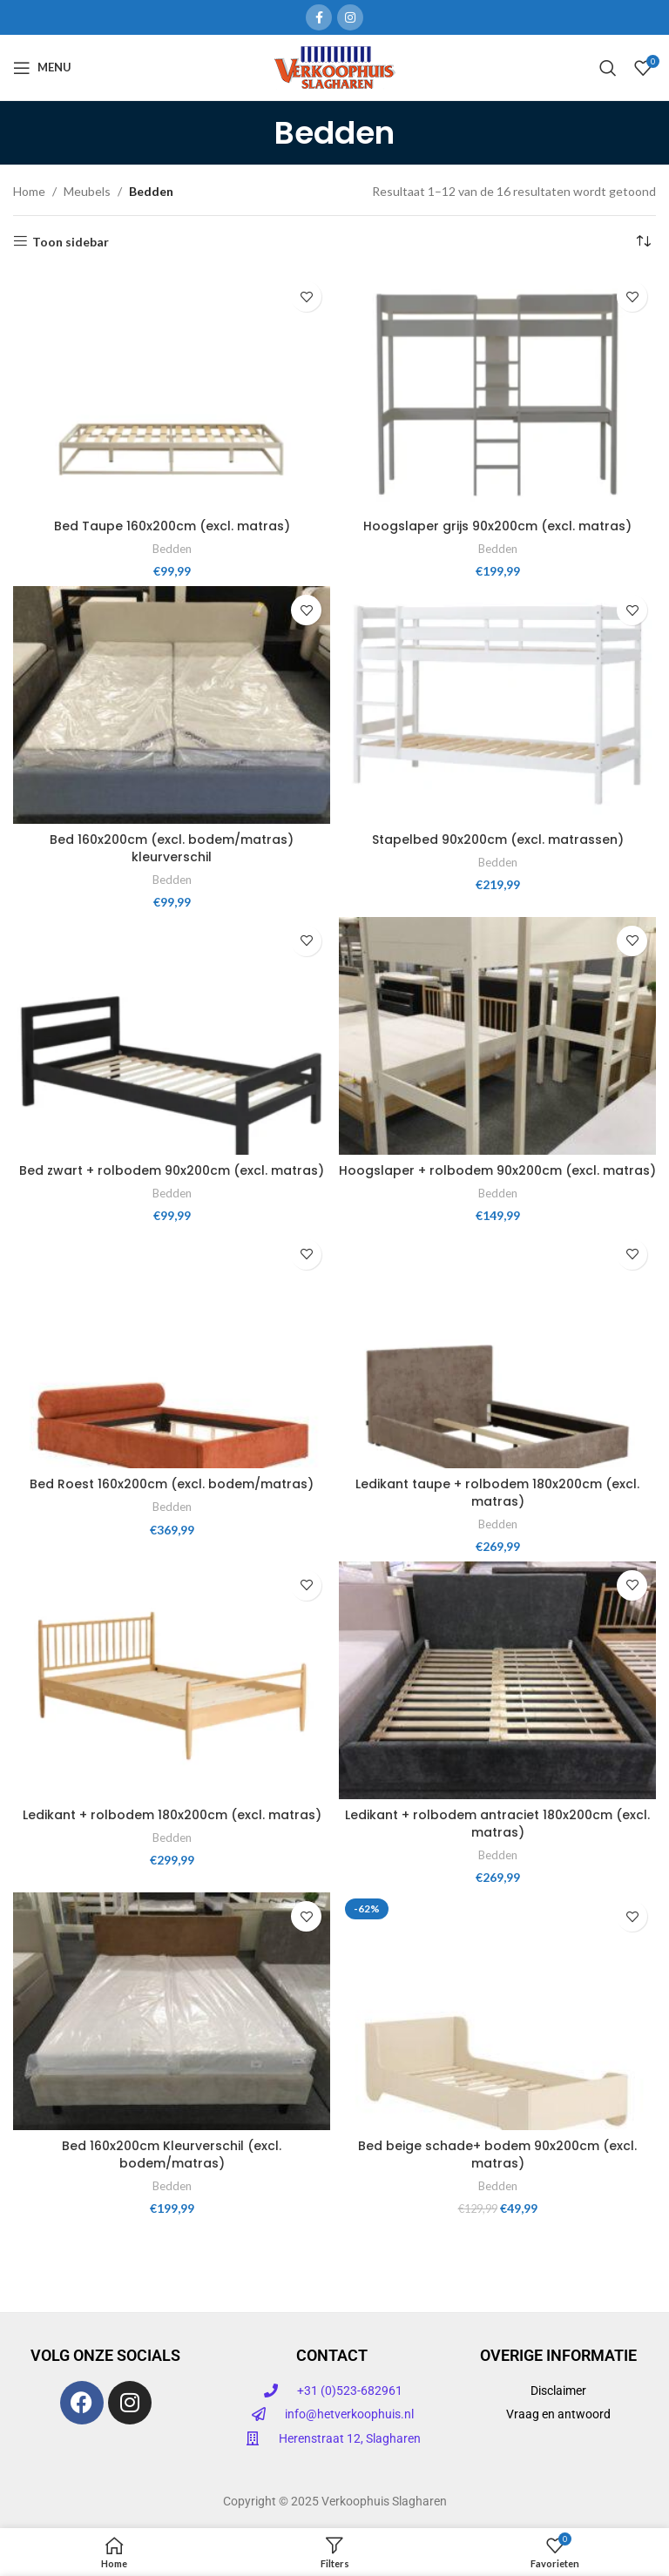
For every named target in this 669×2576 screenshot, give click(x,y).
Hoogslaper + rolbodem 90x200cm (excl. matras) (497, 1170)
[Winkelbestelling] (643, 242)
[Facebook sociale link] (319, 17)
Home (29, 191)
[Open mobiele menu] (42, 68)
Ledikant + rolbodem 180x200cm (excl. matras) (172, 1815)
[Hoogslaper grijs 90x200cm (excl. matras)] (497, 391)
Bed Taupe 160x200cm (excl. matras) (172, 526)
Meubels (87, 191)
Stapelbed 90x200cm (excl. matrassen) (498, 839)
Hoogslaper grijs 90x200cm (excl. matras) (497, 526)
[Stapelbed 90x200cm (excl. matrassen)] (497, 705)
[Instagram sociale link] (350, 17)
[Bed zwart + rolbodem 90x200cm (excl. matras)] (171, 1036)
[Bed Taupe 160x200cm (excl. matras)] (171, 391)
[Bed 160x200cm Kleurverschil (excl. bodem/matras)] (171, 2011)
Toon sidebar (70, 241)
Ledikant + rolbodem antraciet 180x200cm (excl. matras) (497, 1823)
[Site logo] (334, 65)
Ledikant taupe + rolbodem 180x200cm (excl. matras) (497, 1492)
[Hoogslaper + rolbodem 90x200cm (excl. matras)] (497, 1036)
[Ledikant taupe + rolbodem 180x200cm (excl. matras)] (497, 1349)
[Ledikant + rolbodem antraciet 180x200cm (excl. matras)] (497, 1680)
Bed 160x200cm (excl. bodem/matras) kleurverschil (172, 848)
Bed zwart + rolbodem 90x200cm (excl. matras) (171, 1170)
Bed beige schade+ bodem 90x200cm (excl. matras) (497, 2154)
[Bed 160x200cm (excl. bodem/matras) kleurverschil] (171, 705)
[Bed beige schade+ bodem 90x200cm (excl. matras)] (497, 2011)
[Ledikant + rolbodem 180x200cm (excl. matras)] (171, 1680)
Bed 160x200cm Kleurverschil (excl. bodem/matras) (171, 2154)
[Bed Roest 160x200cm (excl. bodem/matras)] (171, 1349)
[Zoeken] (608, 68)
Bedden (172, 549)
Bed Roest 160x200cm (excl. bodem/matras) (172, 1484)
